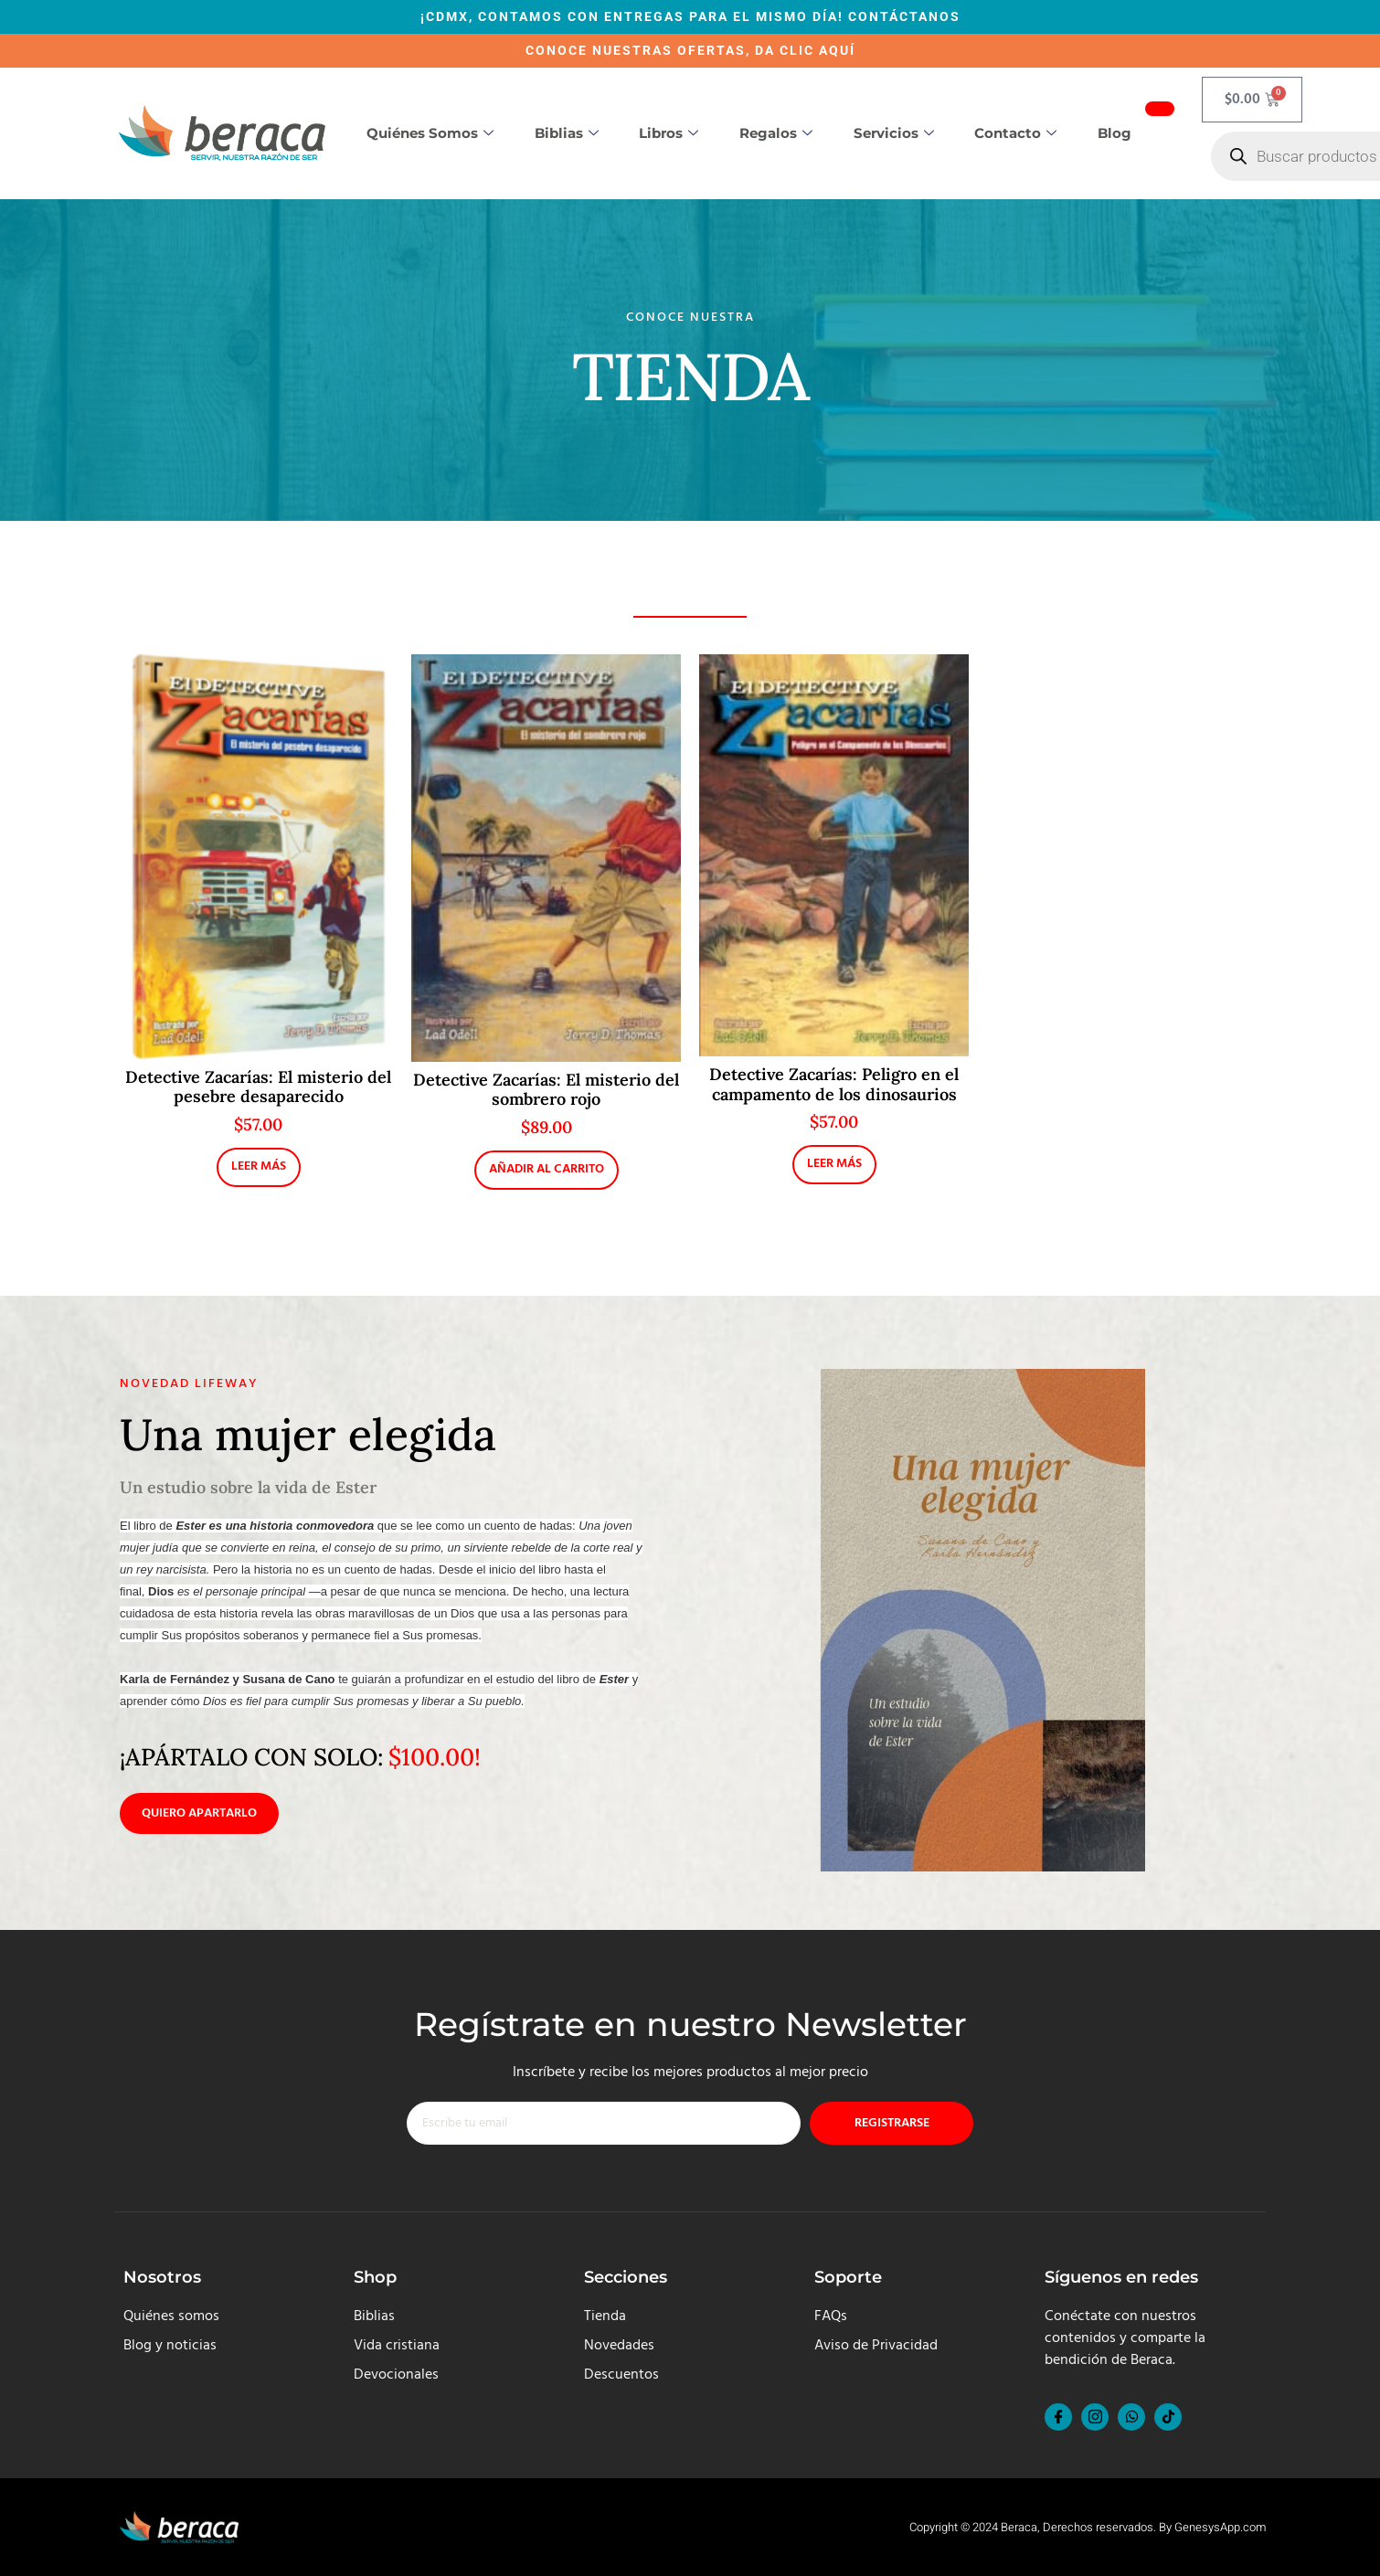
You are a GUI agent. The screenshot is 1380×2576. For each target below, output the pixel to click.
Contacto (1015, 133)
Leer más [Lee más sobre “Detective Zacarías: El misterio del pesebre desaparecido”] (258, 1166)
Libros (668, 133)
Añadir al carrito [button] (546, 1169)
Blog (1114, 133)
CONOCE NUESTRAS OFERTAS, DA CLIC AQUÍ (690, 50)
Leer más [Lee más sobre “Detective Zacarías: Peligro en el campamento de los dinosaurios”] (834, 1163)
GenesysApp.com (1220, 2527)
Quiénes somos (430, 133)
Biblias (567, 133)
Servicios (894, 133)
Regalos (775, 133)
